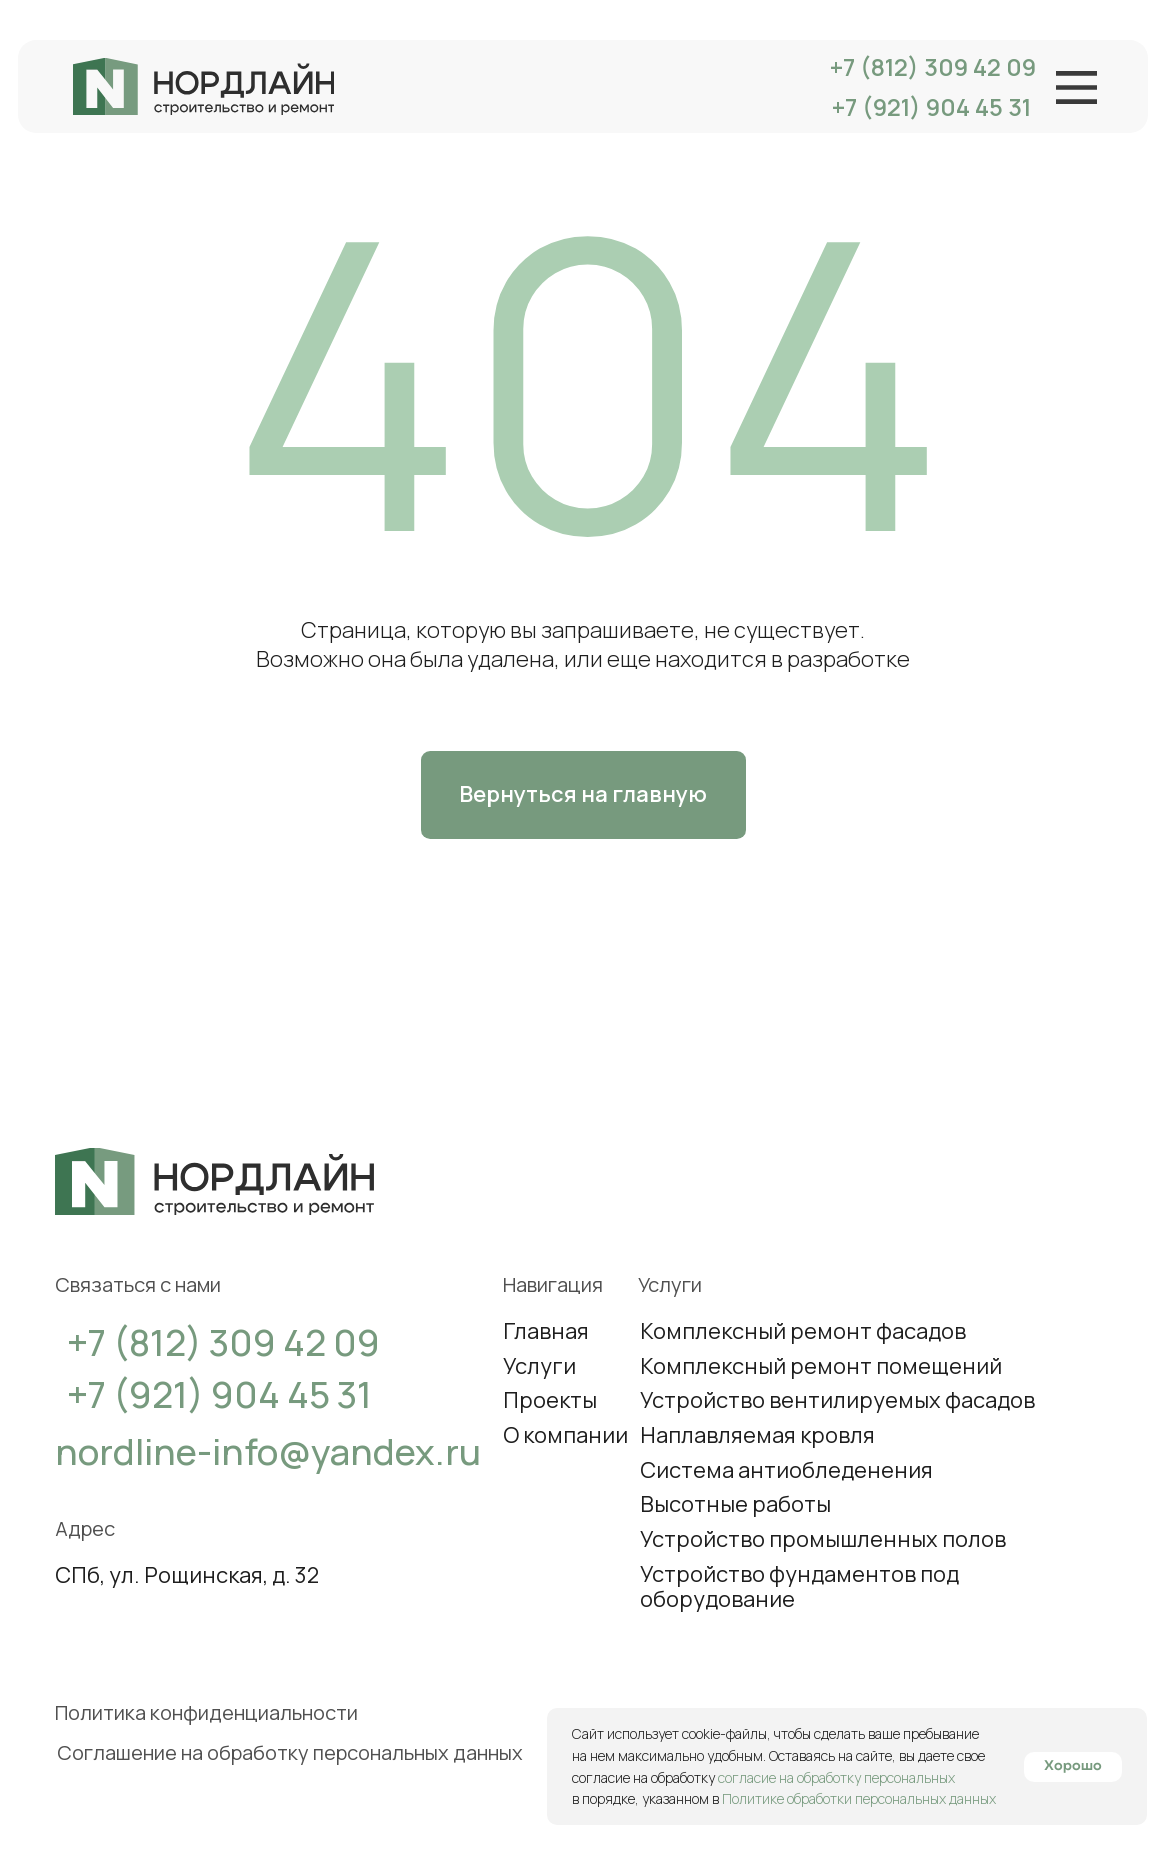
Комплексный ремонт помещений (821, 1366)
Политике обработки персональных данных (859, 1798)
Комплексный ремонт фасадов (803, 1331)
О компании (565, 1435)
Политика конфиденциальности (206, 1712)
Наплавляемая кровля (757, 1435)
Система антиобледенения (786, 1470)
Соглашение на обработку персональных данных (290, 1752)
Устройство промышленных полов (823, 1539)
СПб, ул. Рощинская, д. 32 (187, 1575)
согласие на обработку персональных (836, 1777)
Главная (546, 1331)
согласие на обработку (645, 1777)
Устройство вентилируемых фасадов (837, 1400)
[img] (203, 86)
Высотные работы (735, 1504)
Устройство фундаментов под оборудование (799, 1587)
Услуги (539, 1366)
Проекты (550, 1400)
